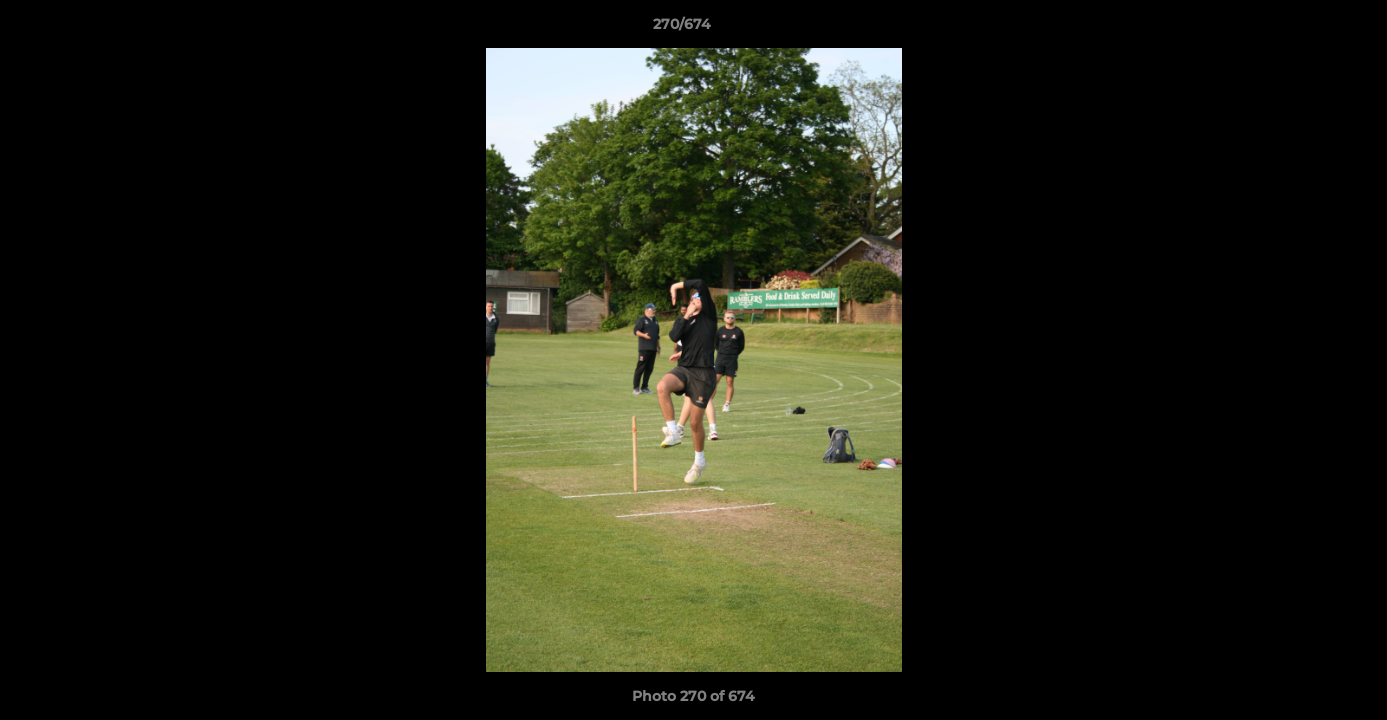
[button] (1303, 29)
